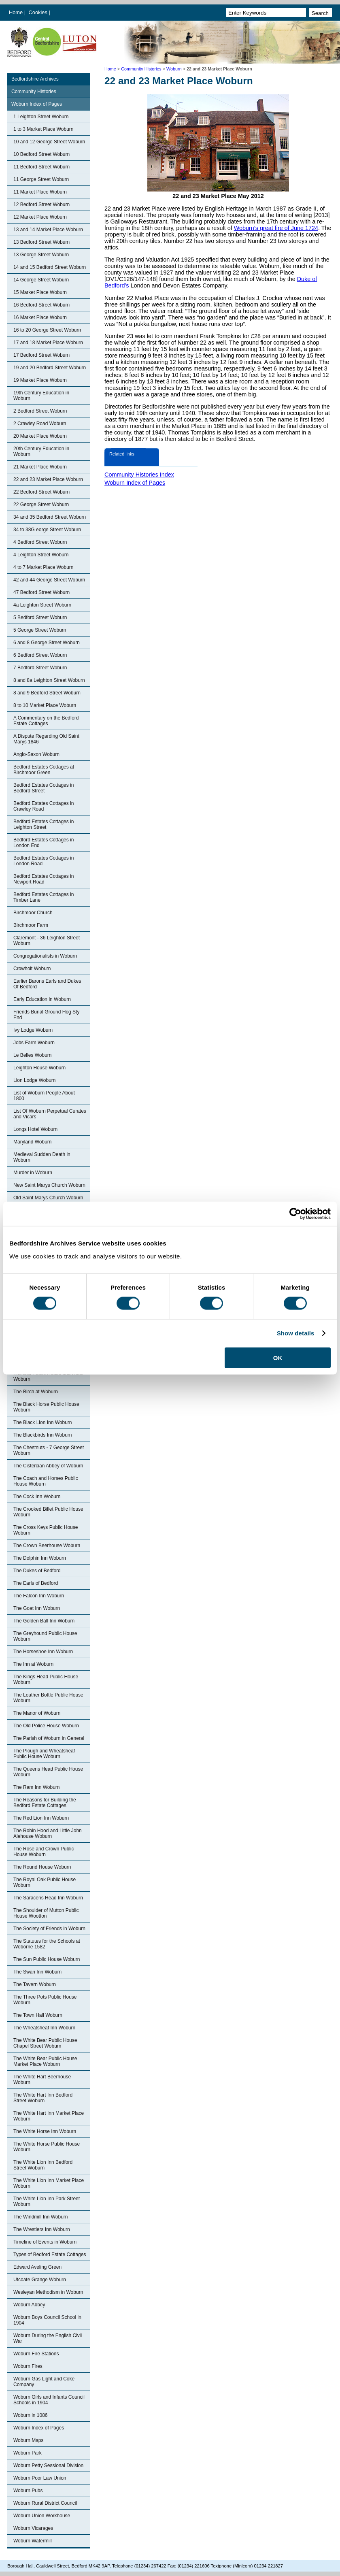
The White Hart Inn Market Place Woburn (48, 2116)
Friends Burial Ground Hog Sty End (46, 1014)
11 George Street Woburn (41, 179)
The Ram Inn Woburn (36, 1787)
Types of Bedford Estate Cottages (49, 2254)
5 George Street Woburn (39, 630)
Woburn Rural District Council (45, 2503)
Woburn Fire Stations (36, 2354)
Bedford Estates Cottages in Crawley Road (43, 806)
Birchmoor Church (33, 912)
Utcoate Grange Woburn (39, 2279)
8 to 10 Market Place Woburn (44, 705)
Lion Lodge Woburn (34, 1080)
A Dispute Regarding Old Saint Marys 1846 (46, 739)
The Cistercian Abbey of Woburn (48, 1466)
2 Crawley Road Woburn (39, 423)
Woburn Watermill (32, 2541)
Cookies (39, 12)
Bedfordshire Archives (35, 79)
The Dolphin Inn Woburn (39, 1558)
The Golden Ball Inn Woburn (43, 1621)
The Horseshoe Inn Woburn (43, 1651)
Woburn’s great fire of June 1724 (276, 228)
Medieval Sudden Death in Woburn (41, 1157)
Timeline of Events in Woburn (44, 2242)
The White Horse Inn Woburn (44, 2131)
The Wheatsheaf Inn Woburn (44, 2028)
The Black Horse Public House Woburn (46, 1407)
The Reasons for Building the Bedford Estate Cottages (44, 1802)
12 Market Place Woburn (40, 217)
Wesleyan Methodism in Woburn (48, 2292)
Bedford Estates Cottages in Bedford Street (43, 788)
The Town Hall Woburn (37, 2015)
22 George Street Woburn (41, 504)
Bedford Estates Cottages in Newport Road (43, 879)
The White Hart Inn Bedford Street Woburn (42, 2097)
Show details (295, 1333)
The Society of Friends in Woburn (49, 1928)
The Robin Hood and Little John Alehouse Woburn (47, 1833)
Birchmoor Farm (30, 925)
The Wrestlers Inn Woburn (41, 2229)
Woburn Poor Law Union (39, 2478)
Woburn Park (27, 2453)
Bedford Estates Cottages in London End (43, 842)
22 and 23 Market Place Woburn (48, 479)
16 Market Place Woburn (40, 317)
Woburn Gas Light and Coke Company (43, 2381)
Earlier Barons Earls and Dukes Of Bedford (47, 984)
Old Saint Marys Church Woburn (48, 1198)
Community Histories (141, 68)
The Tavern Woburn (34, 1984)
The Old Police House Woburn (46, 1726)
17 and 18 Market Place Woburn (48, 342)
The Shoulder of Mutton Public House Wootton (46, 1913)
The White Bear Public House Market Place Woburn (45, 2061)
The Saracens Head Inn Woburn (48, 1898)
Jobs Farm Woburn (34, 1042)
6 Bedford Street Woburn (40, 655)
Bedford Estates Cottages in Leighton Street (43, 824)
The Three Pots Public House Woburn (45, 1999)
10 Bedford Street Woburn (41, 154)
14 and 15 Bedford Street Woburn (49, 267)
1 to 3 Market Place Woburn (43, 129)
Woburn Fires (27, 2366)
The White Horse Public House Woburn (46, 2146)
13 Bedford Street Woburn (41, 242)
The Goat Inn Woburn (36, 1608)
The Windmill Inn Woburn (40, 2217)
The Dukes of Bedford (37, 1570)
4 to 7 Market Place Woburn (43, 567)
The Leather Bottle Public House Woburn (48, 1697)
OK (278, 1357)
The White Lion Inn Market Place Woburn (48, 2183)
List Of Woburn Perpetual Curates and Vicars (49, 1114)
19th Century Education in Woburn (41, 395)
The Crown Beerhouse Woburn (46, 1545)
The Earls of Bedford (35, 1583)
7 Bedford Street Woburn (40, 668)
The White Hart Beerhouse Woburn (42, 2079)
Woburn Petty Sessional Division (48, 2465)
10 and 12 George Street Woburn (49, 142)
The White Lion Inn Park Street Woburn (46, 2201)
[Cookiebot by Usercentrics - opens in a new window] (295, 1214)
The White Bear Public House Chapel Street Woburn (45, 2043)
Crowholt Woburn (32, 968)
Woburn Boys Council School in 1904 (47, 2320)
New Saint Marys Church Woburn (49, 1185)
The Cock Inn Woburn (37, 1496)
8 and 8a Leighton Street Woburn (49, 680)
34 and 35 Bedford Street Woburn (49, 517)
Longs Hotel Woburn (35, 1129)
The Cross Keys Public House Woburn (45, 1530)
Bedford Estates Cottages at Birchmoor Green (43, 769)
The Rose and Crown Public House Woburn (43, 1851)
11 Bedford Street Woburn (41, 167)
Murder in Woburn (32, 1172)
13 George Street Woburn (41, 255)
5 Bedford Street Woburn (40, 617)
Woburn (174, 68)
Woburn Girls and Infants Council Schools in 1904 (49, 2400)
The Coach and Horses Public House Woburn (45, 1481)
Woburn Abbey (29, 2305)
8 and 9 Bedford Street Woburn (47, 693)
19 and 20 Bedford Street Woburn (49, 367)
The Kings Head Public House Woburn (45, 1679)
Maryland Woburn (32, 1142)
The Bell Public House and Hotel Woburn (48, 1376)
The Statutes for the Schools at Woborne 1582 (46, 1944)
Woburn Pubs (28, 2490)
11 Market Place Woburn (40, 192)
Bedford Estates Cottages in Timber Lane (43, 897)
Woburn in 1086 (30, 2415)
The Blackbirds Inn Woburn (42, 1435)
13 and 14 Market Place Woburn (48, 229)
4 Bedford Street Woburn (40, 542)
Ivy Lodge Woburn (33, 1030)
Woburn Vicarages (33, 2528)
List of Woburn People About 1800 (44, 1095)
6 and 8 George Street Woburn (46, 642)
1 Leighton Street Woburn (41, 116)
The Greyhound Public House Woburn (45, 1636)
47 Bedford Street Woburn (41, 592)
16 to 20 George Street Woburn (47, 330)
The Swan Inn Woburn (37, 1972)
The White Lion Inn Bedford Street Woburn (42, 2165)
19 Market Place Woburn (40, 380)
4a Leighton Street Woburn (42, 605)
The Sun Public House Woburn (46, 1959)
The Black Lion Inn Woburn (42, 1422)
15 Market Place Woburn (40, 292)
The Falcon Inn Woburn (38, 1596)
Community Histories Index (139, 474)
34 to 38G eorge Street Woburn (47, 529)
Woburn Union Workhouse (41, 2516)
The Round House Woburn (42, 1867)
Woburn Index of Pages (36, 104)
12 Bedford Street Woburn (41, 204)
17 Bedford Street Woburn (41, 355)
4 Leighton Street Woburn (41, 555)
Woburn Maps (28, 2440)
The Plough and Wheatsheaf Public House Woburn (44, 1753)
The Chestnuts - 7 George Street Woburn (48, 1450)
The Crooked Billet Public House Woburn (48, 1512)
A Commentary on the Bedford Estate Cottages (46, 720)
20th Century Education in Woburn (41, 451)
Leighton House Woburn (39, 1068)
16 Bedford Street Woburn (41, 305)
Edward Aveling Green (37, 2267)
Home (16, 12)
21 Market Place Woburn (40, 467)
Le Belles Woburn (32, 1055)
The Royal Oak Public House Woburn (44, 1882)
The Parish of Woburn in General (48, 1738)
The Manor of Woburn (37, 1713)
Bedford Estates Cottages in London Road (43, 860)
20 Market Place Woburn (40, 436)
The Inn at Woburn (33, 1664)
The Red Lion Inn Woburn (41, 1818)
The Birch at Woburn (35, 1391)
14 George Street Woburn (41, 280)
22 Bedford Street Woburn (41, 492)
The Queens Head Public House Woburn (48, 1772)
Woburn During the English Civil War (47, 2338)
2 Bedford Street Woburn (40, 411)
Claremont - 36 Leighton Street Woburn (46, 940)
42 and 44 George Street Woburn (49, 580)
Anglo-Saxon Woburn (36, 754)
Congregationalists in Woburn (45, 956)
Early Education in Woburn (42, 999)
